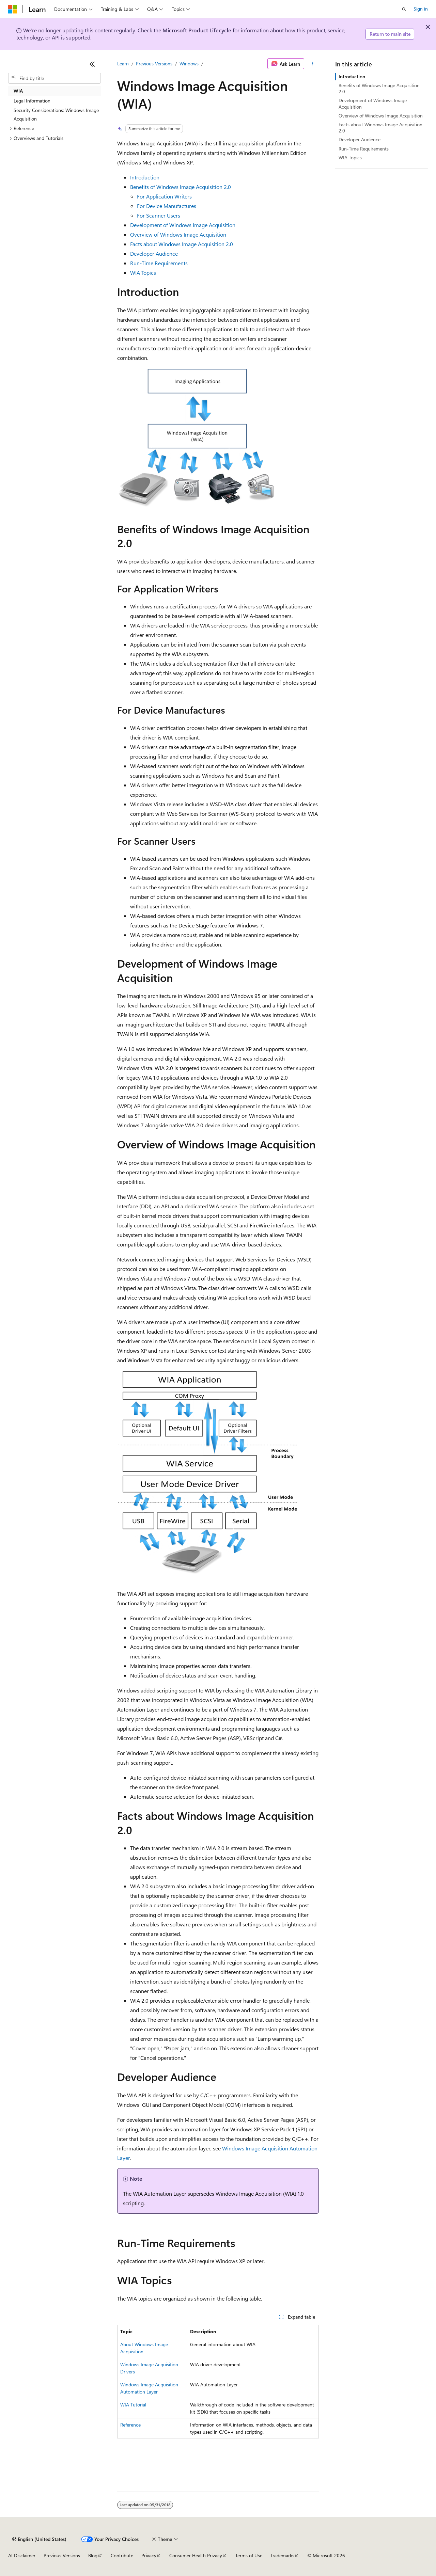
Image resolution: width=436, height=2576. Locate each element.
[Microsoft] (12, 9)
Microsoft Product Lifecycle (196, 30)
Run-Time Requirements (159, 263)
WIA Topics (143, 272)
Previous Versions (154, 63)
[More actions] (313, 63)
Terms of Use (248, 2555)
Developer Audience (154, 253)
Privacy (148, 2555)
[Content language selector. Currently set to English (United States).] (39, 2539)
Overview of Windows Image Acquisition (178, 234)
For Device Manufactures (166, 205)
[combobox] (54, 78)
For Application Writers (164, 196)
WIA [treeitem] (18, 91)
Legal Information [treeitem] (32, 100)
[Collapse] (92, 64)
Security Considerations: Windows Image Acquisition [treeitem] (56, 114)
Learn (123, 63)
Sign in (421, 8)
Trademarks (282, 2555)
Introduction (144, 177)
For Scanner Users (158, 215)
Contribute (122, 2555)
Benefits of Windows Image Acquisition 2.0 (180, 186)
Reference (130, 2424)
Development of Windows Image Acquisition (182, 224)
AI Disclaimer (21, 2555)
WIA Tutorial (133, 2404)
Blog (92, 2555)
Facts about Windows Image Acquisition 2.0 (181, 244)
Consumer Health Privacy (195, 2555)
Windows (189, 63)
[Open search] (404, 9)
